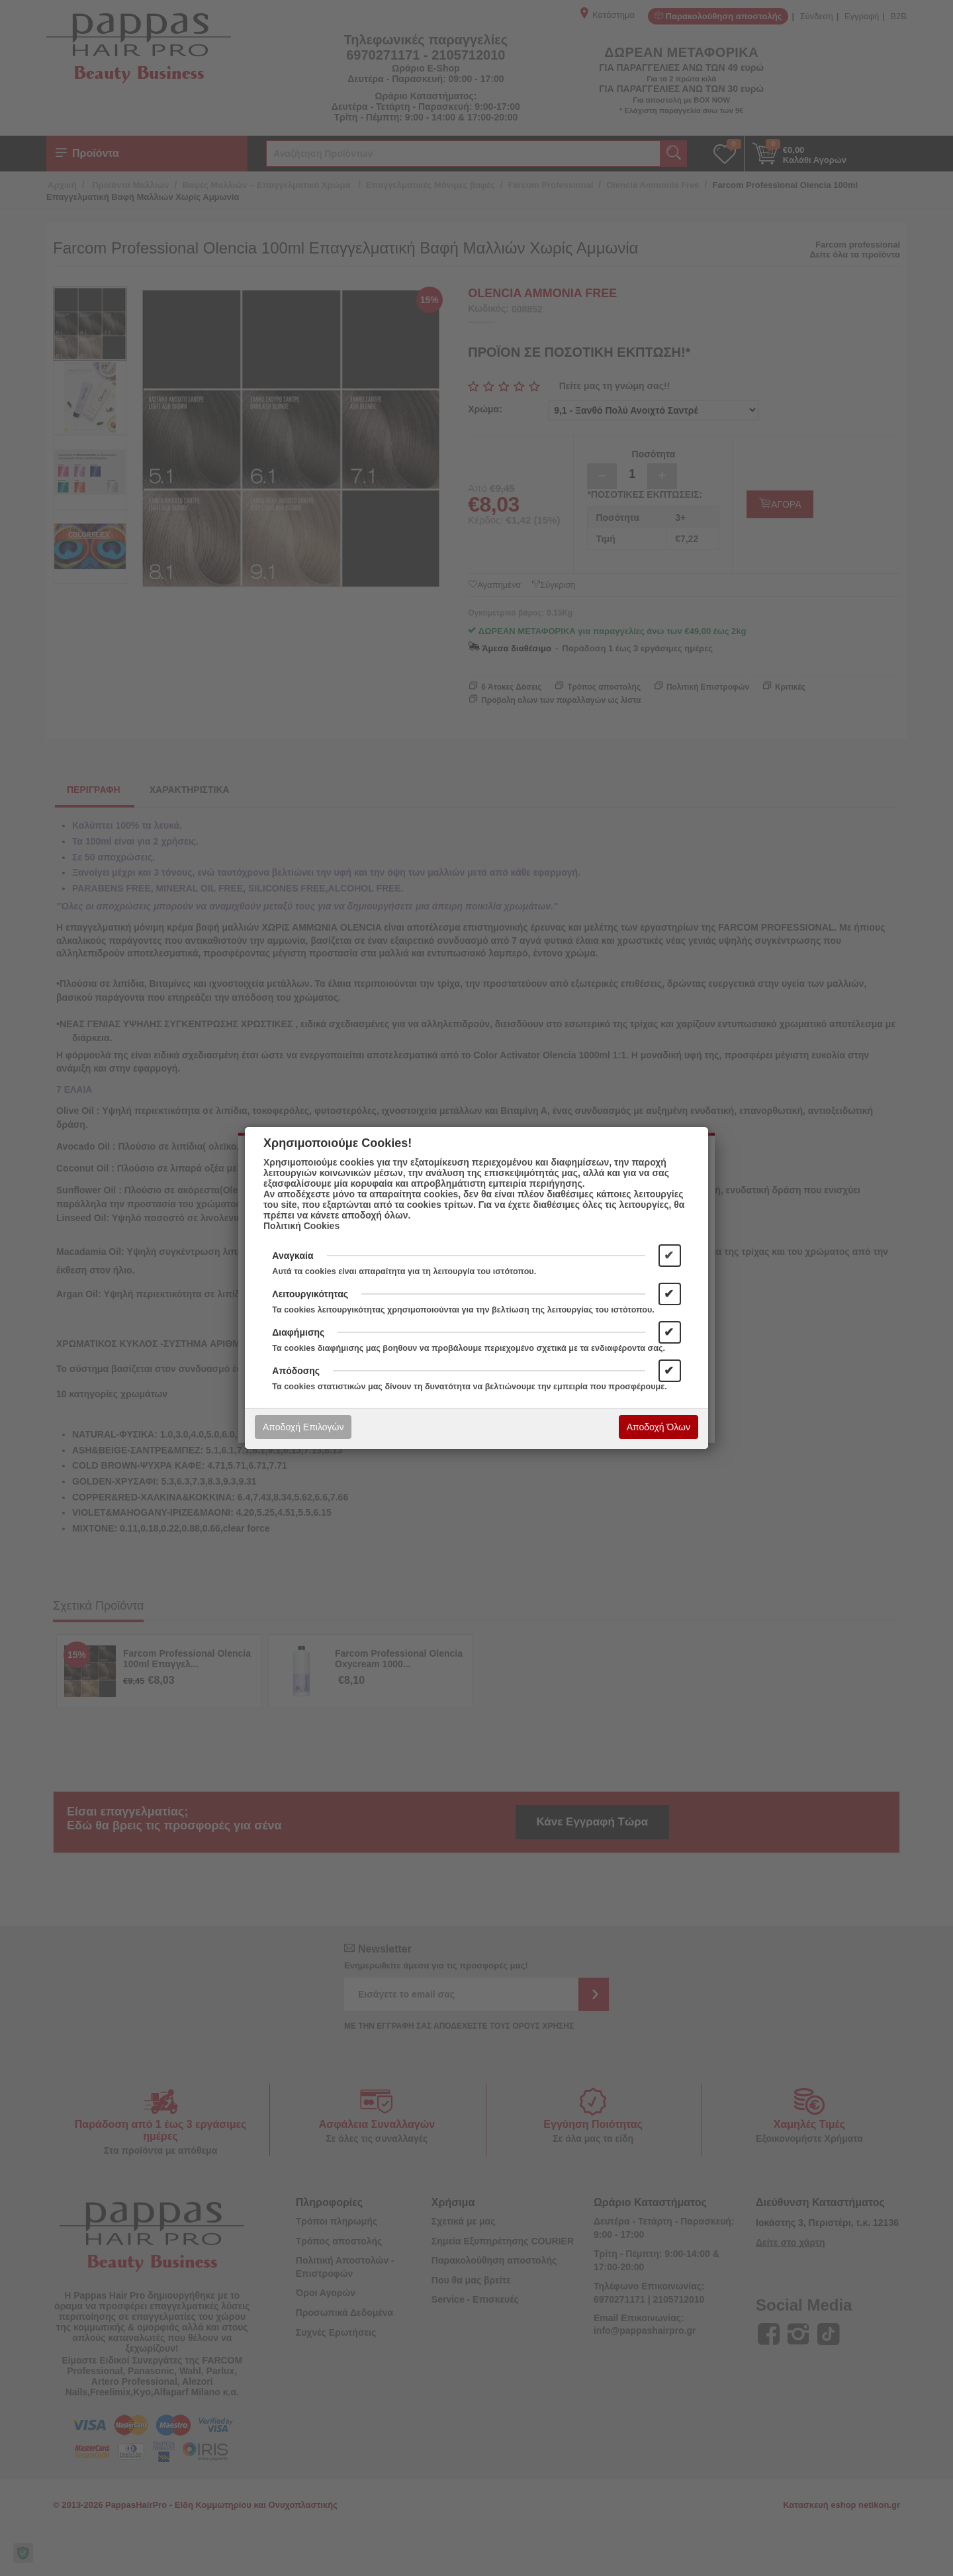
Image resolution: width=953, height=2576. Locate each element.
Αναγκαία (292, 1255)
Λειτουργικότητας (310, 1294)
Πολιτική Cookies (301, 1225)
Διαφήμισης (298, 1332)
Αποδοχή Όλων (658, 1427)
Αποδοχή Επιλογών (303, 1427)
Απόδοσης (296, 1370)
